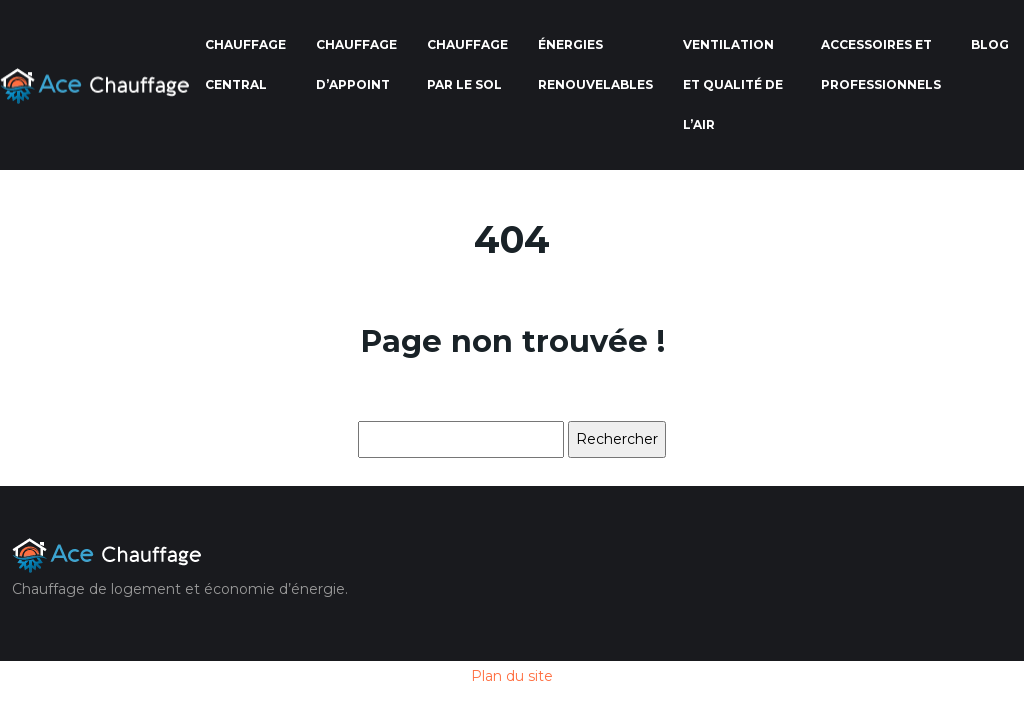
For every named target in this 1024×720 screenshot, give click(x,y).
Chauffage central (245, 64)
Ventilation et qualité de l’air (733, 84)
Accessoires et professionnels (881, 64)
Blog (990, 44)
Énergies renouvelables (595, 64)
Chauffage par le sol (467, 64)
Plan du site (512, 676)
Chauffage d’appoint (356, 64)
